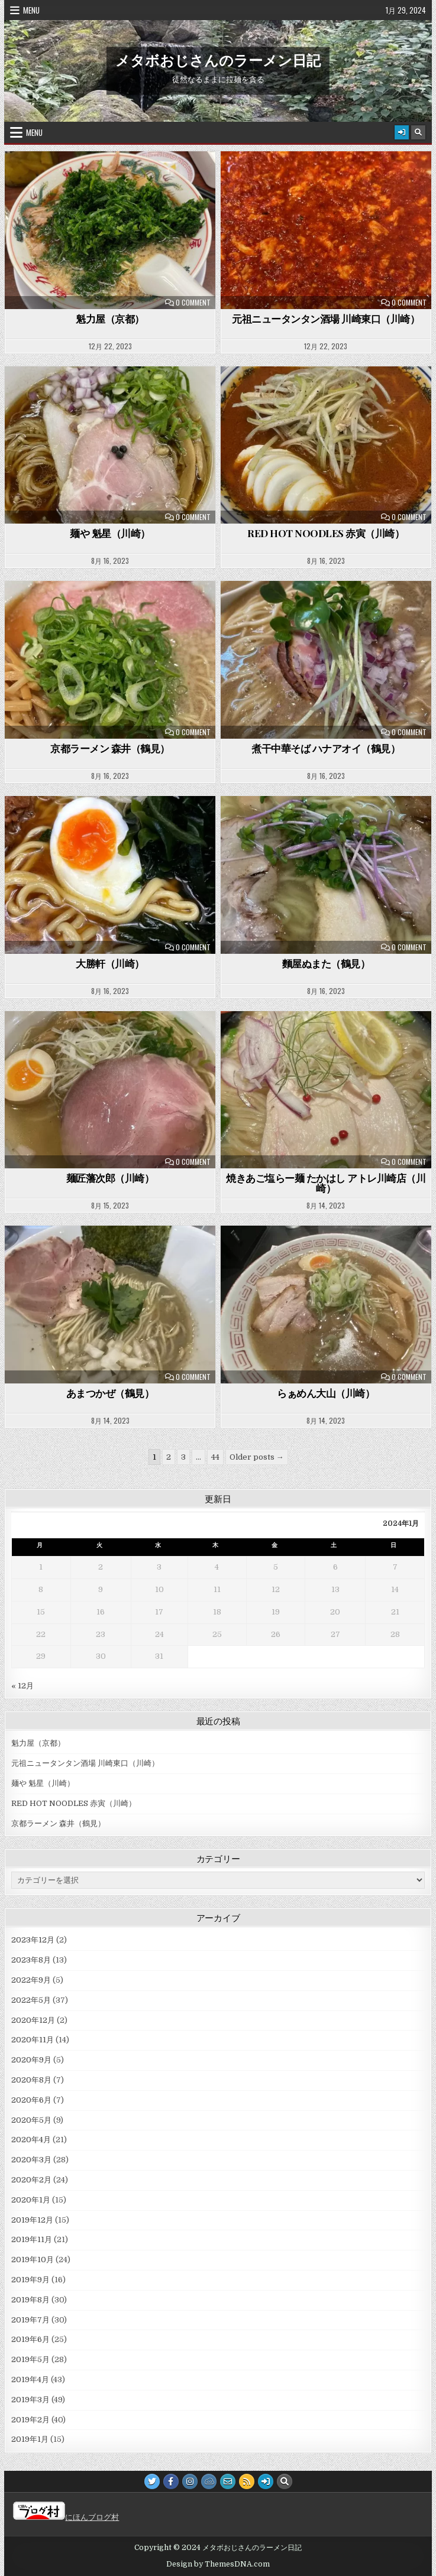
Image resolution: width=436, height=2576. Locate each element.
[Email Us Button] (227, 2481)
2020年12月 (33, 2020)
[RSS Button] (246, 2481)
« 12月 (22, 1685)
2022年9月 (31, 1980)
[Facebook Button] (171, 2481)
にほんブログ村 (66, 2517)
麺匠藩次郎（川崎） (110, 1177)
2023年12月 (32, 1939)
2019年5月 (30, 2359)
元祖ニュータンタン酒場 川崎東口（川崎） (325, 318)
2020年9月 (31, 2059)
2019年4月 (30, 2379)
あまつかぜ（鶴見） (110, 1392)
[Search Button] (418, 132)
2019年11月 (31, 2239)
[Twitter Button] (152, 2481)
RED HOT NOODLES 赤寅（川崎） (325, 533)
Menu (31, 10)
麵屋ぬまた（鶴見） (326, 963)
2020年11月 (32, 2039)
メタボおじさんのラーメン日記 (218, 60)
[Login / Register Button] (402, 132)
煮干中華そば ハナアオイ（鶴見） (325, 748)
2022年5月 (31, 2000)
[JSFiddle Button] (209, 2481)
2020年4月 (31, 2139)
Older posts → (257, 1457)
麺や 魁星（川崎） (110, 533)
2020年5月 (31, 2120)
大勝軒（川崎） (110, 963)
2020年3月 (31, 2159)
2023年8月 (31, 1959)
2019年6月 (30, 2339)
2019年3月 (30, 2399)
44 (215, 1457)
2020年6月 (31, 2100)
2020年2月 (31, 2179)
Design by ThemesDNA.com (218, 2564)
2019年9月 (30, 2279)
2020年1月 (30, 2199)
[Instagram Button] (190, 2481)
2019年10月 (32, 2259)
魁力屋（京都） (110, 318)
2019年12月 (32, 2220)
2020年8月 (31, 2079)
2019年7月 (30, 2319)
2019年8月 (30, 2299)
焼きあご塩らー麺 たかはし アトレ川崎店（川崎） (325, 1182)
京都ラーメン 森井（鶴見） (110, 748)
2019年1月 (30, 2439)
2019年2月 (30, 2419)
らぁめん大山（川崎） (325, 1392)
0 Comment (193, 302)
